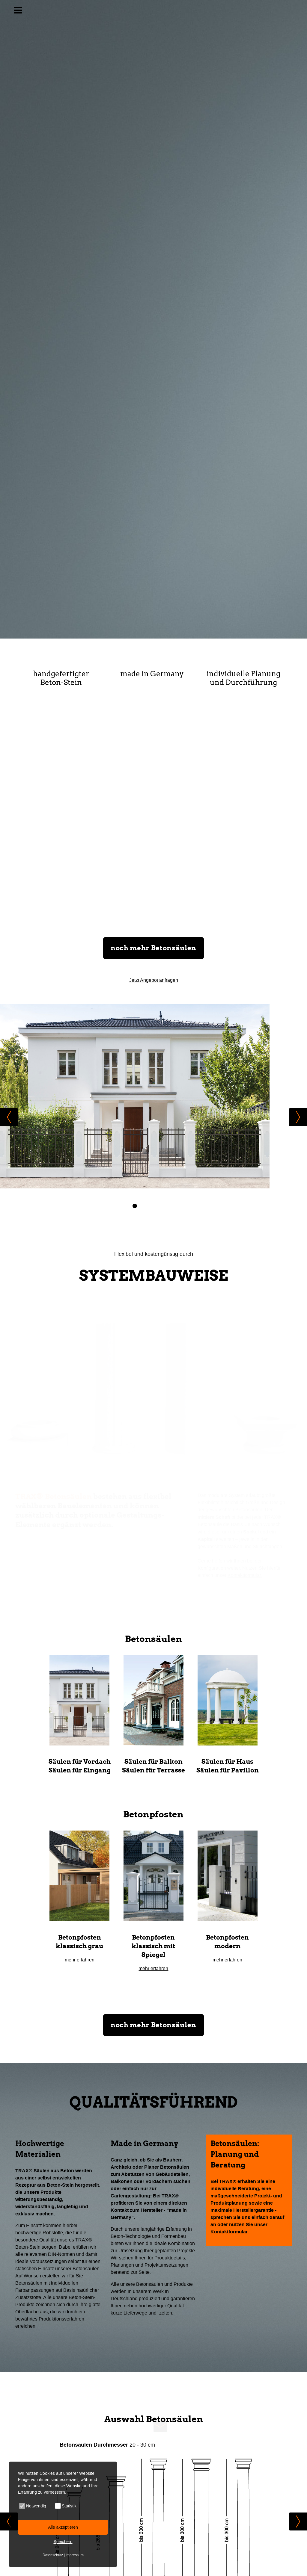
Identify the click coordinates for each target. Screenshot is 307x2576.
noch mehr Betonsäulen (153, 951)
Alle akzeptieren (63, 2527)
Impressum (75, 2555)
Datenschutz (53, 2555)
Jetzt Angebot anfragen (153, 983)
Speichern (62, 2541)
